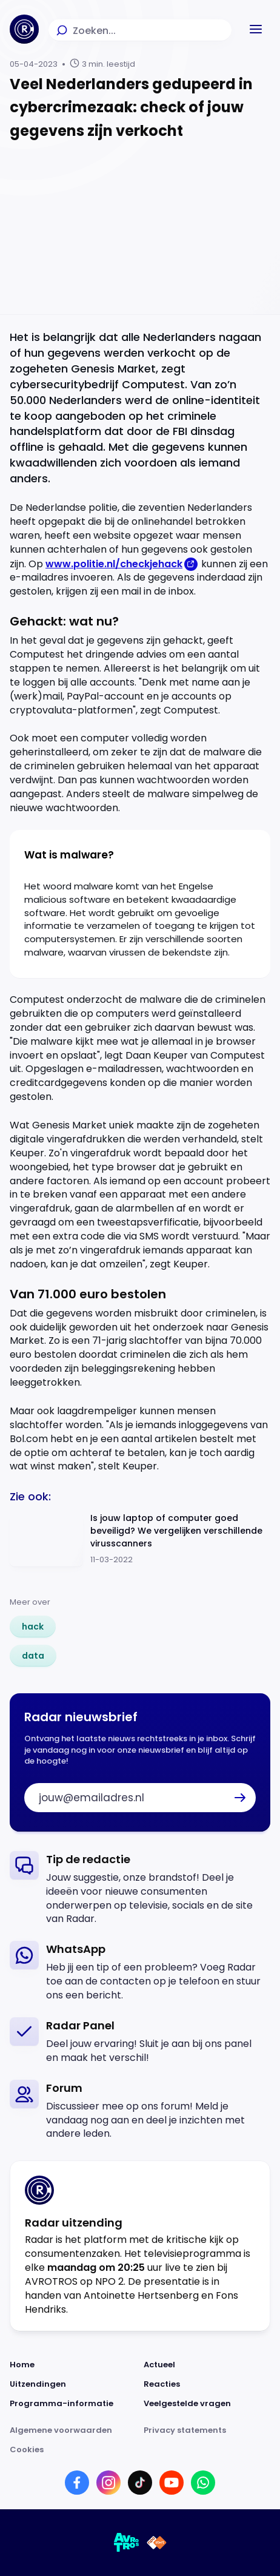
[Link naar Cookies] (140, 2450)
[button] (255, 29)
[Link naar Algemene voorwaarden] (73, 2430)
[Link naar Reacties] (207, 2384)
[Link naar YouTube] (171, 2482)
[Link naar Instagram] (108, 2482)
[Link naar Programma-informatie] (73, 2404)
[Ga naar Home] (24, 29)
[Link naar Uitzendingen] (73, 2384)
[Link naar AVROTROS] (126, 2542)
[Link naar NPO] (157, 2542)
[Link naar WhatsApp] (203, 2482)
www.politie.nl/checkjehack (113, 564)
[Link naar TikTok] (140, 2482)
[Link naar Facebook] (77, 2482)
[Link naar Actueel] (207, 2365)
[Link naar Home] (73, 2365)
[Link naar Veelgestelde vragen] (207, 2404)
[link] (33, 1626)
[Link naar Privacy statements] (207, 2430)
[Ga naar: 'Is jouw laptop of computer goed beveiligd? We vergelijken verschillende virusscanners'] (140, 1539)
